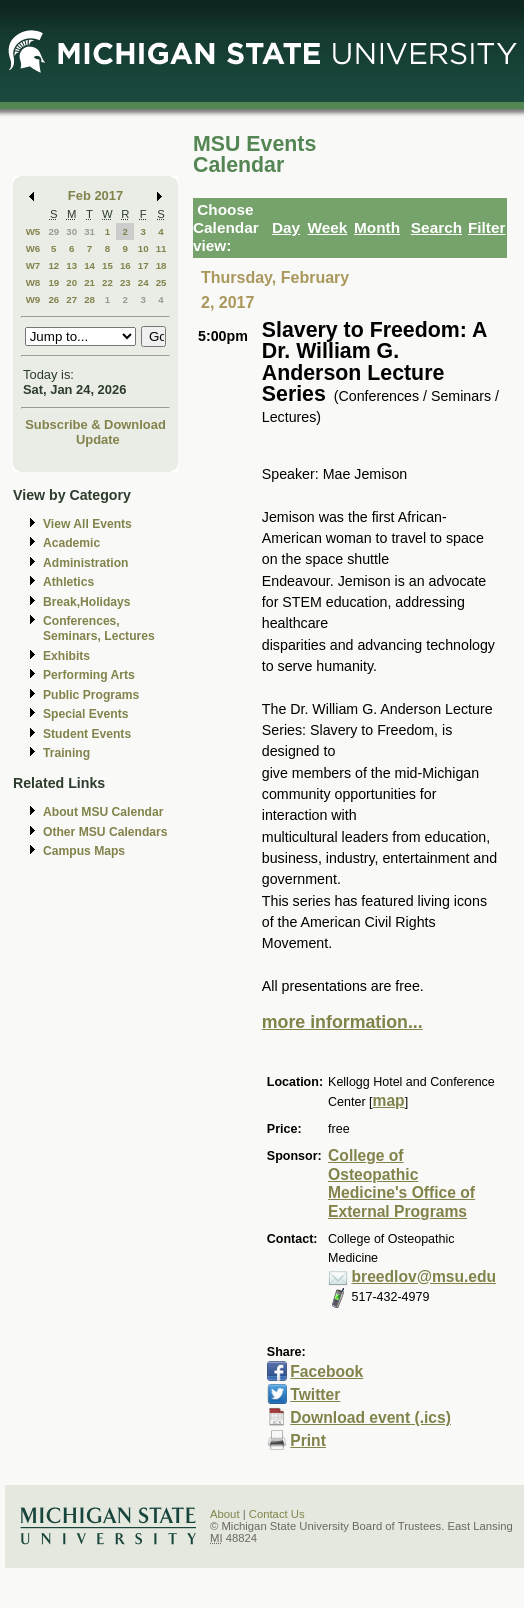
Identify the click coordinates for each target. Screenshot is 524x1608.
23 (125, 282)
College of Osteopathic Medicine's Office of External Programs (401, 1183)
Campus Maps (84, 851)
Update (98, 439)
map (389, 1100)
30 (71, 231)
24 (143, 282)
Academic (71, 543)
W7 (33, 265)
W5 (33, 231)
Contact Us (277, 1514)
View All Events (87, 524)
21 (89, 282)
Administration (85, 563)
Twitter (315, 1394)
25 (161, 282)
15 (107, 265)
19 (53, 282)
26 (53, 299)
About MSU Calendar (103, 812)
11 (161, 248)
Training (66, 753)
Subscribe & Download (95, 424)
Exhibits (66, 656)
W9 (33, 299)
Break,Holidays (87, 602)
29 (53, 231)
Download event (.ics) (370, 1417)
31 (89, 231)
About (225, 1514)
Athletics (68, 582)
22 (107, 282)
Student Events (87, 734)
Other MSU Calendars (105, 832)
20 (71, 282)
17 (143, 265)
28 (89, 299)
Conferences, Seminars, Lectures (99, 628)
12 (53, 265)
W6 (33, 248)
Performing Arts (89, 675)
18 (161, 265)
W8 (33, 282)
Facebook (326, 1371)
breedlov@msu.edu (424, 1276)
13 (71, 265)
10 (143, 248)
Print (308, 1440)
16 (125, 265)
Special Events (85, 714)
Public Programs (91, 695)
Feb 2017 (95, 195)
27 (71, 299)
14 (89, 265)
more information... (342, 1022)
